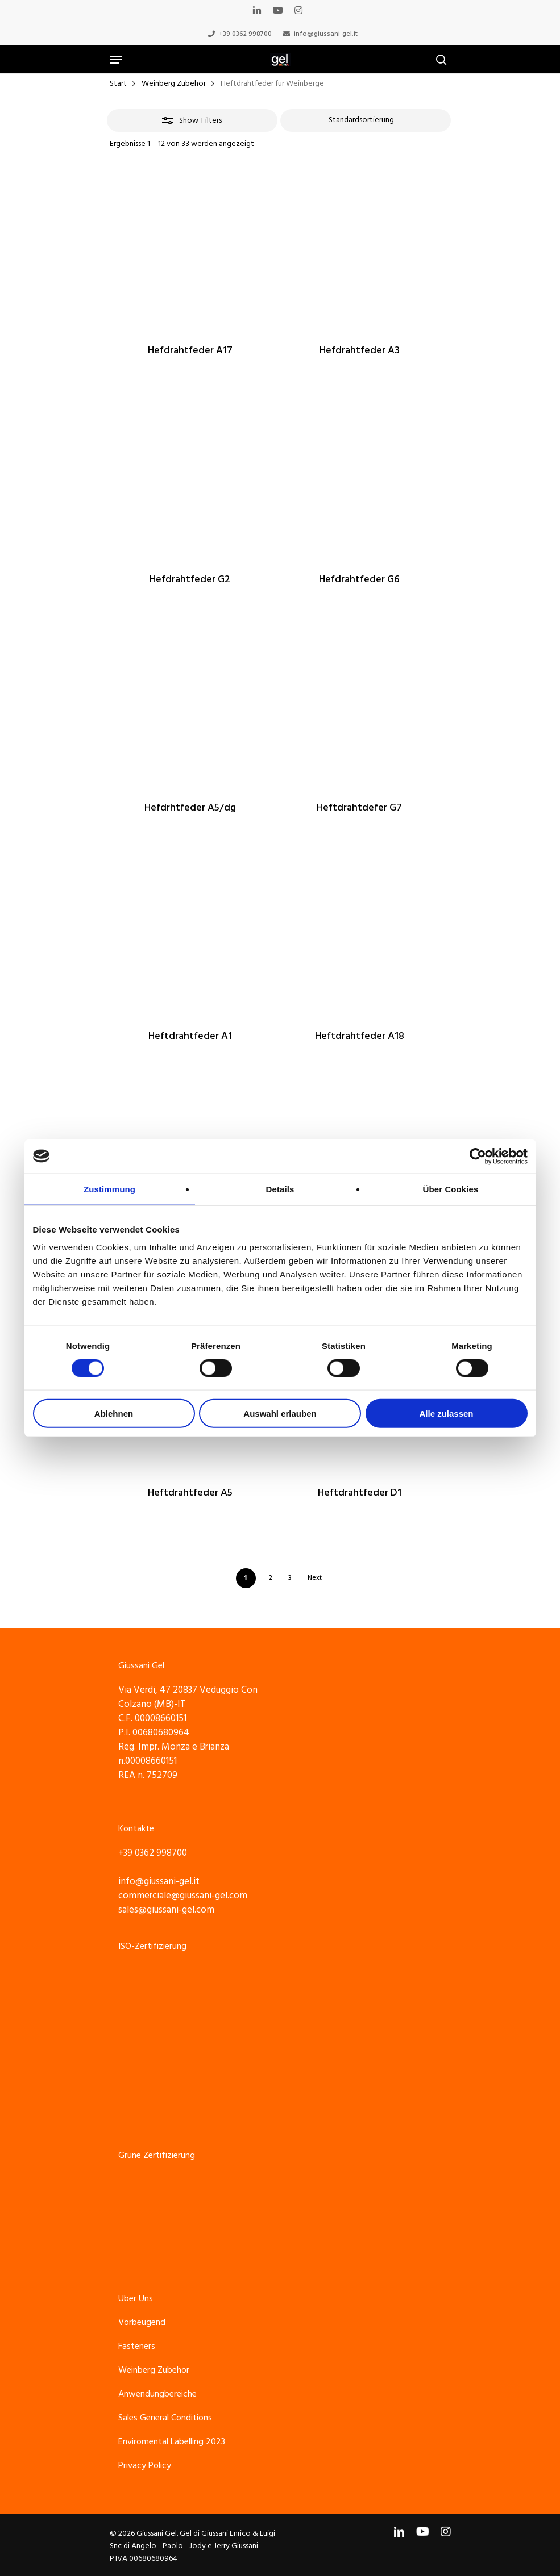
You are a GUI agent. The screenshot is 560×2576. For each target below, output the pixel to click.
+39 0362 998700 (152, 1853)
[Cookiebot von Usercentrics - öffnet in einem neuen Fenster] (478, 1155)
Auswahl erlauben (279, 1413)
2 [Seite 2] (270, 1578)
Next (315, 1578)
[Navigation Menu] (116, 59)
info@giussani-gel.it (159, 1881)
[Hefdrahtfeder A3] (359, 248)
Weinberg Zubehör (174, 83)
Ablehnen (113, 1413)
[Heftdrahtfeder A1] (190, 934)
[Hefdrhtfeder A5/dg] (190, 705)
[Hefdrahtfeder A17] (190, 248)
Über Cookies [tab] (451, 1188)
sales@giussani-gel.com (166, 1910)
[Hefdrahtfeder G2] (190, 476)
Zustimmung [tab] (109, 1188)
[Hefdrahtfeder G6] (359, 476)
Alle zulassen (446, 1413)
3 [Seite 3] (290, 1578)
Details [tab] (280, 1188)
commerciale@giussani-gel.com (182, 1895)
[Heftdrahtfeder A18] (359, 934)
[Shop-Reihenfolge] (365, 120)
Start (118, 83)
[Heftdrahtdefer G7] (359, 705)
